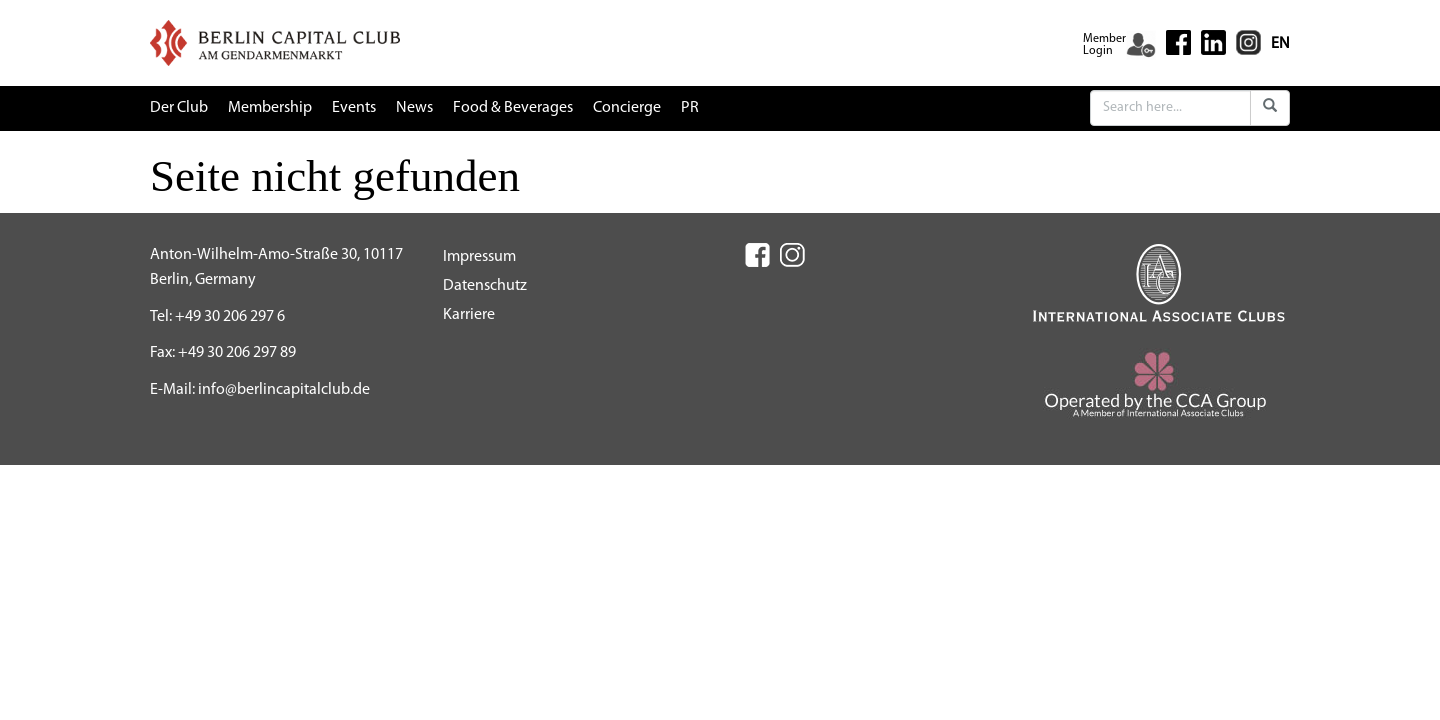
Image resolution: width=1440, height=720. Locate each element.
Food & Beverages (513, 108)
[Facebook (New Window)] (1178, 42)
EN (1280, 44)
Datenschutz (485, 286)
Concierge (627, 108)
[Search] (1170, 108)
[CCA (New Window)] (1159, 391)
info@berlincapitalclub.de (284, 390)
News (414, 108)
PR (690, 108)
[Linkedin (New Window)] (1213, 42)
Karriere (469, 315)
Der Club (179, 108)
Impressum (479, 257)
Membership (270, 108)
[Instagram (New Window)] (1248, 42)
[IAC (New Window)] (1159, 282)
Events (354, 108)
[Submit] (1270, 108)
